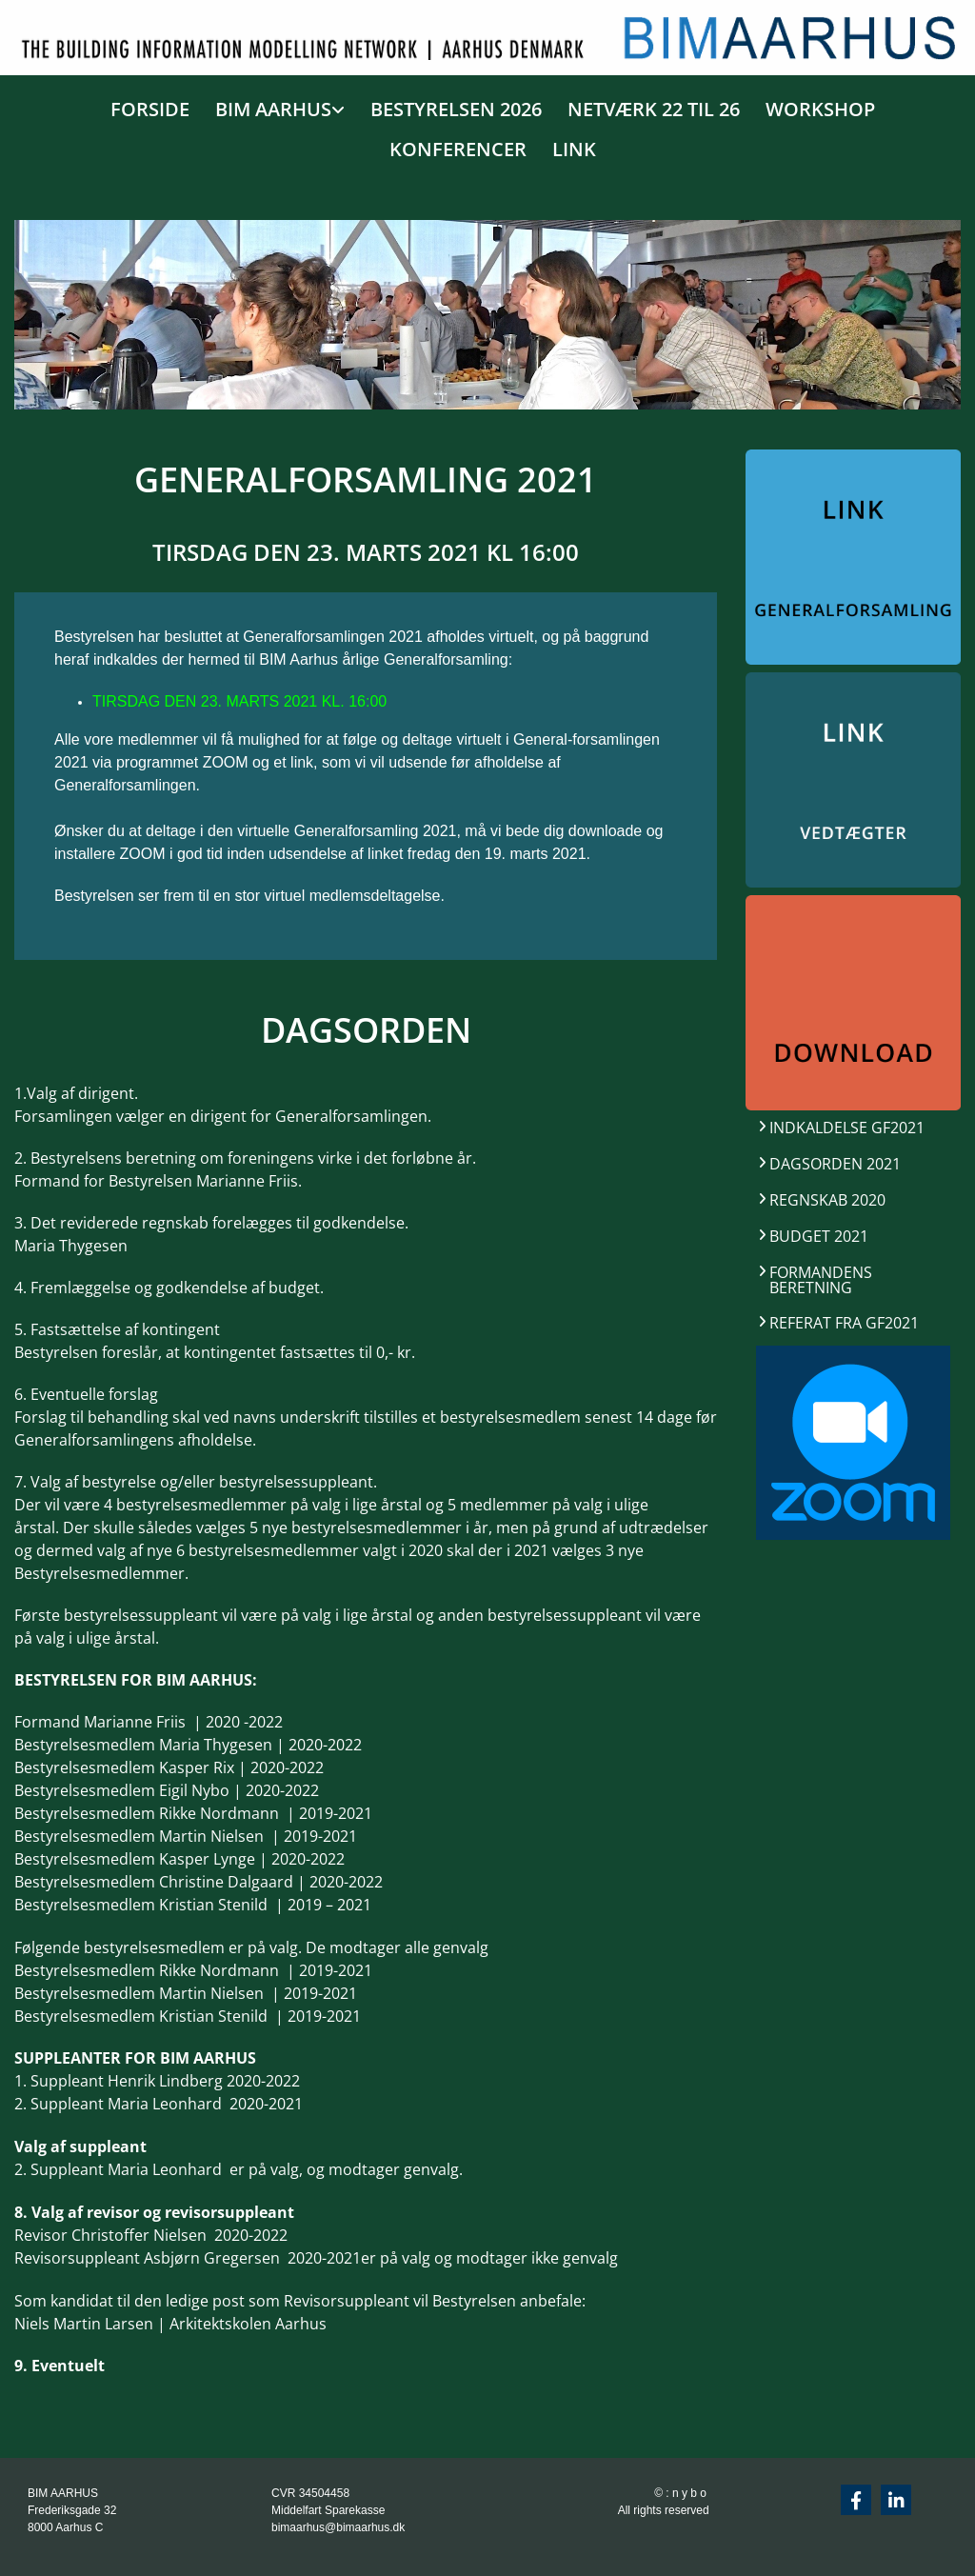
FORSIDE (149, 109)
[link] (274, 106)
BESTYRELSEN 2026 (456, 109)
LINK (574, 149)
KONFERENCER (458, 149)
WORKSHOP (820, 109)
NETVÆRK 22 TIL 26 (653, 109)
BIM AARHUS (273, 109)
